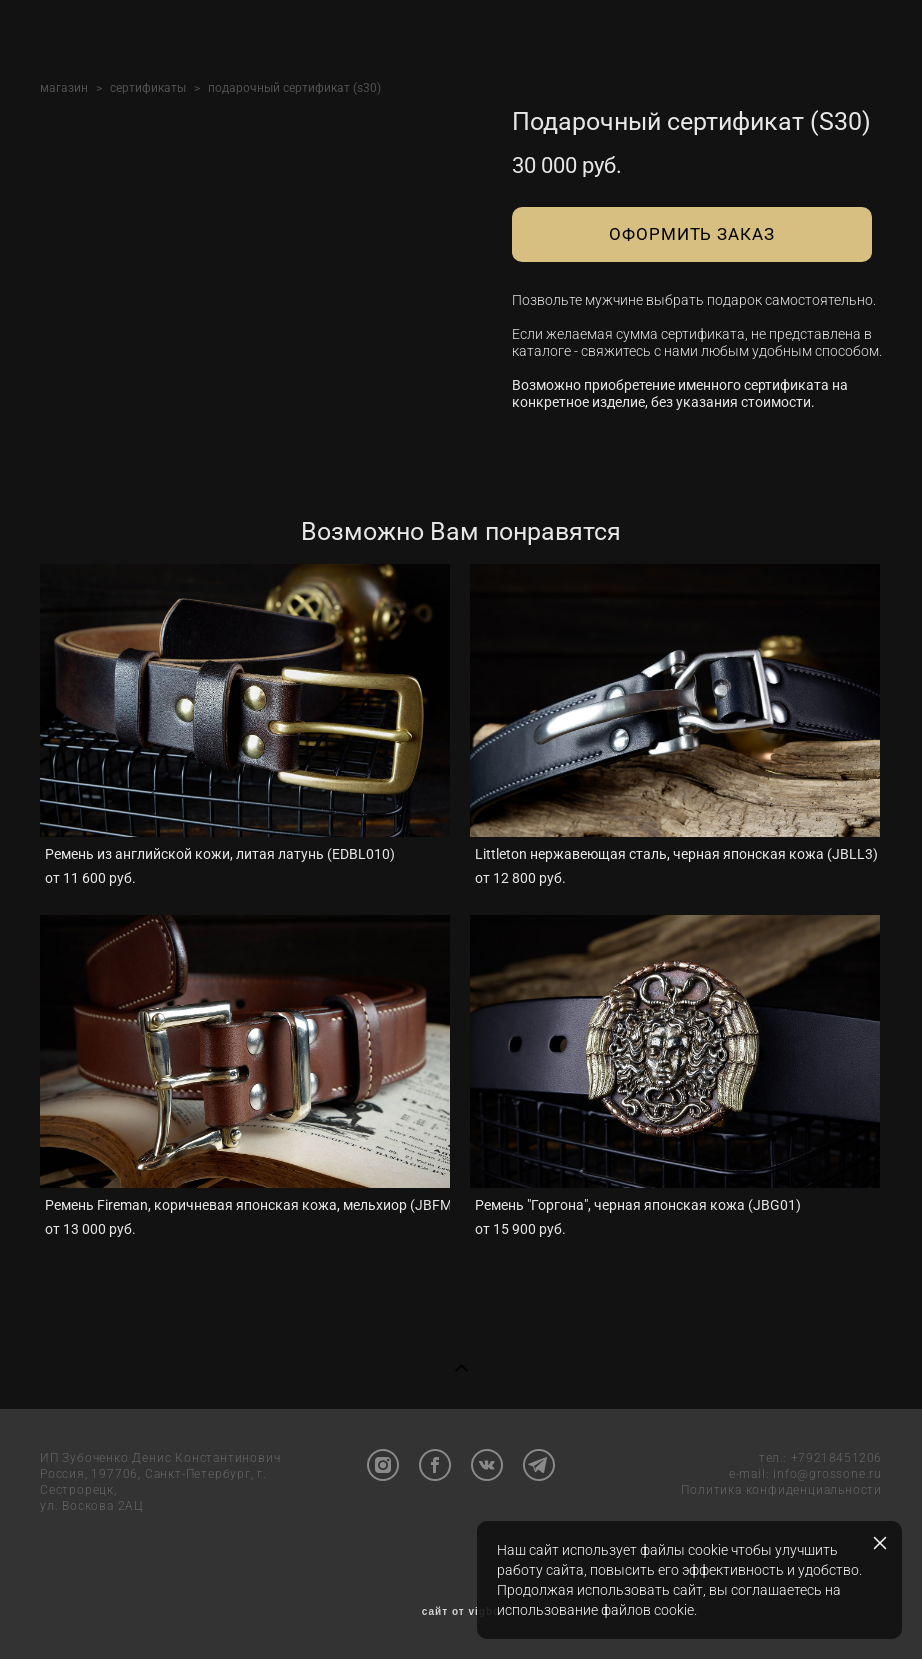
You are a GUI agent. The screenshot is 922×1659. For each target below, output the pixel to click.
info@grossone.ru (827, 1474)
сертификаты (148, 88)
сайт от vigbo (461, 1612)
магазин (64, 88)
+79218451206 (836, 1458)
